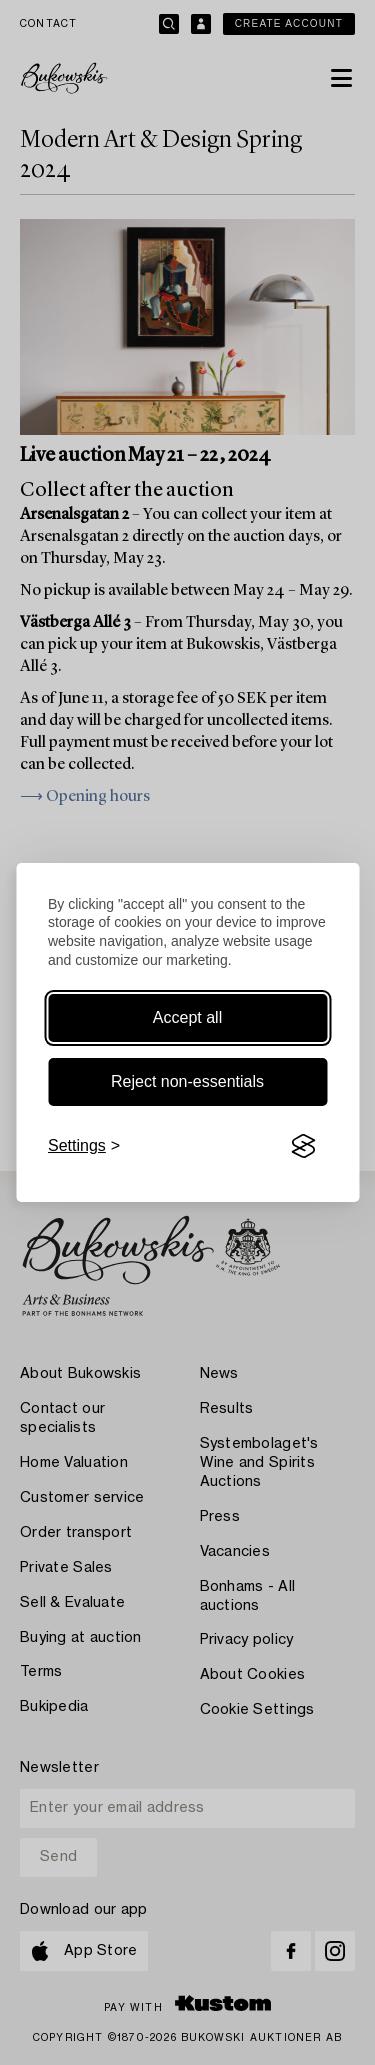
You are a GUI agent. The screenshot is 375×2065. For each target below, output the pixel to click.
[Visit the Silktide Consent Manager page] (303, 1146)
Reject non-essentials (187, 1081)
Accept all (187, 1017)
